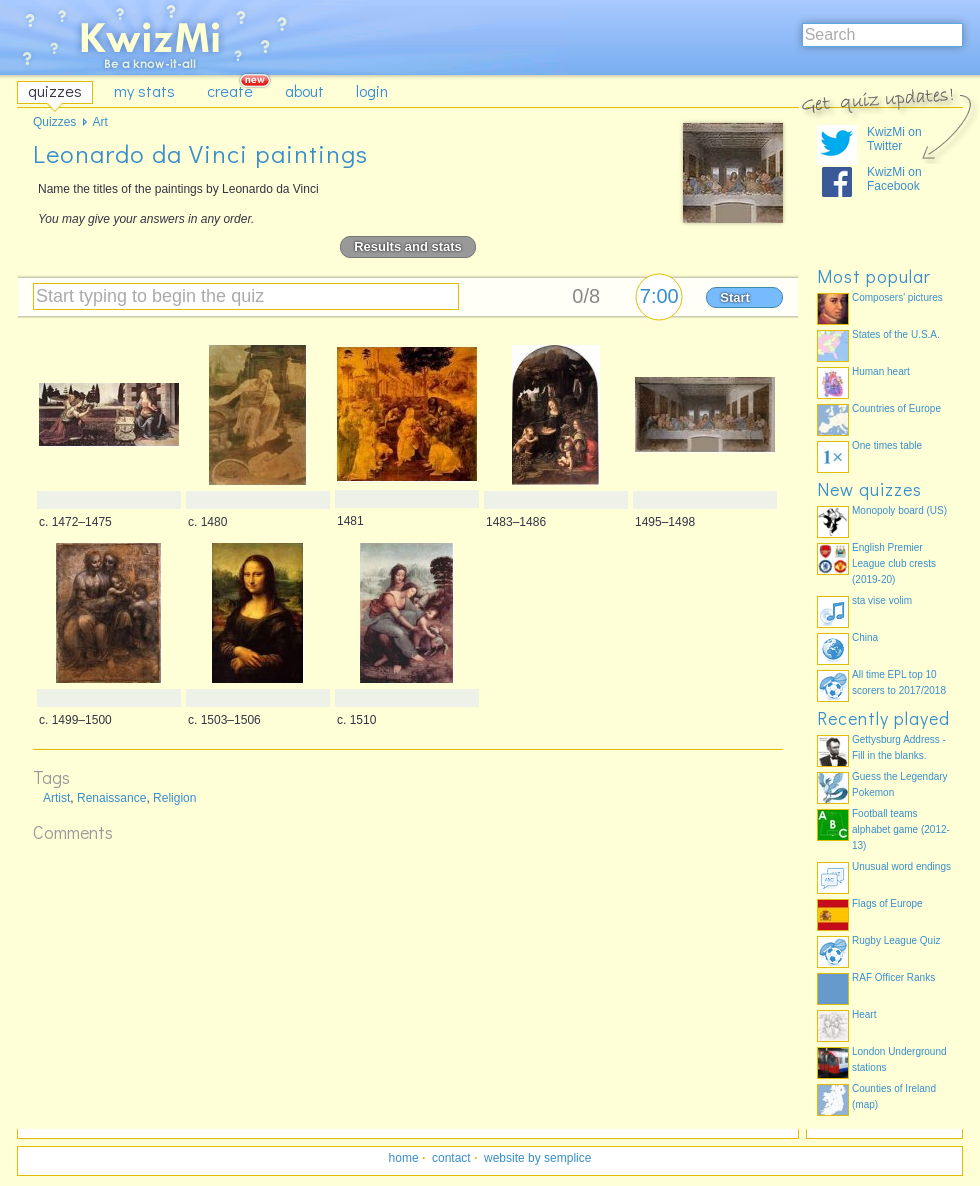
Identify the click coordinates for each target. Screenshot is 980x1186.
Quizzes (54, 122)
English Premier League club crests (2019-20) (894, 563)
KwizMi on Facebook (894, 179)
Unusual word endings (901, 866)
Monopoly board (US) (899, 510)
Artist (56, 798)
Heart (864, 1014)
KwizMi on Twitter (894, 139)
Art (99, 122)
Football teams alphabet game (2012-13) (901, 829)
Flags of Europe (887, 903)
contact (451, 1158)
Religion (174, 798)
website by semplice (537, 1158)
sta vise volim (882, 600)
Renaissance (111, 798)
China (865, 637)
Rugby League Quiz (896, 940)
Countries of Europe (896, 408)
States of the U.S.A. (896, 334)
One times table (887, 445)
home (404, 1158)
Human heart (881, 371)
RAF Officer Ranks (893, 977)
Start (735, 297)
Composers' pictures (897, 297)
